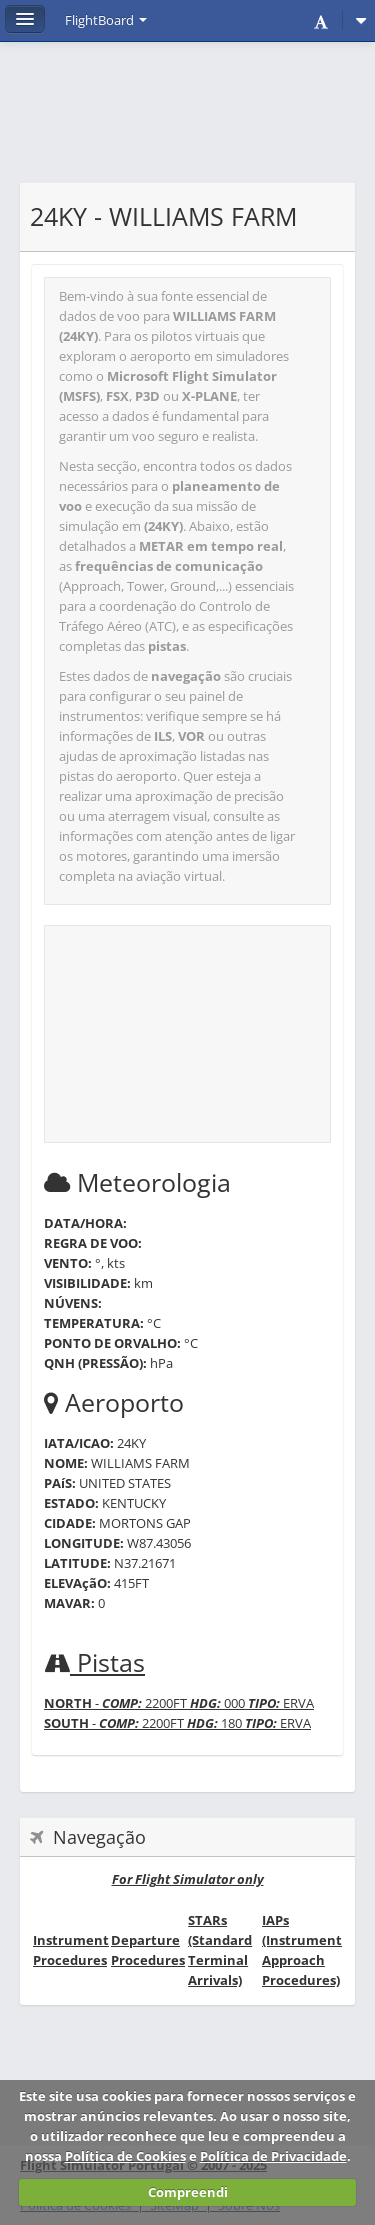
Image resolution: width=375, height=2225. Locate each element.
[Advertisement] (187, 122)
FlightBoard (106, 20)
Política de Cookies (125, 2156)
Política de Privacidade (273, 2156)
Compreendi (188, 2192)
